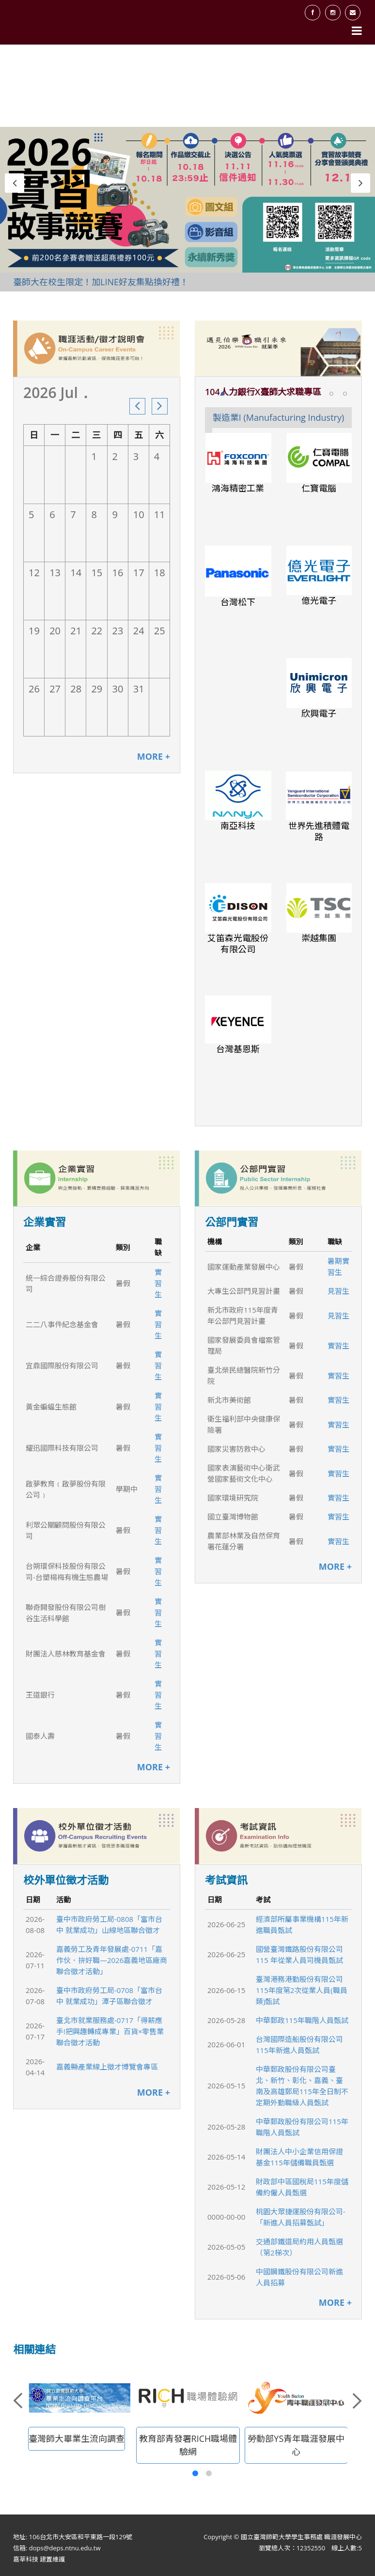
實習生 (158, 1283)
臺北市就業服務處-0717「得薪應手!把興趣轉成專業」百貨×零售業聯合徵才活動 (110, 2031)
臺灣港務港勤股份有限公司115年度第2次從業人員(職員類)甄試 (301, 1990)
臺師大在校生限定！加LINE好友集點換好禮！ (100, 282)
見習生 (338, 1291)
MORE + (153, 756)
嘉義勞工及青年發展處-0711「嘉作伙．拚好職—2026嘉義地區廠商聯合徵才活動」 (111, 1960)
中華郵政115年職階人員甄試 (302, 2020)
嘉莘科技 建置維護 (39, 2559)
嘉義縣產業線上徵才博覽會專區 (107, 2066)
